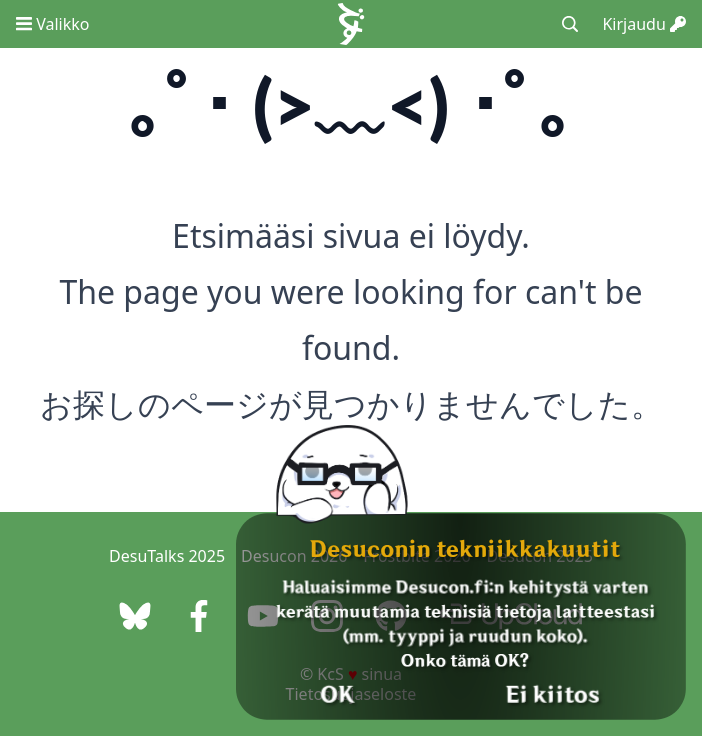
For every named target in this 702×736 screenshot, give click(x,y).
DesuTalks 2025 (167, 556)
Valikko (52, 24)
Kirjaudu (644, 24)
